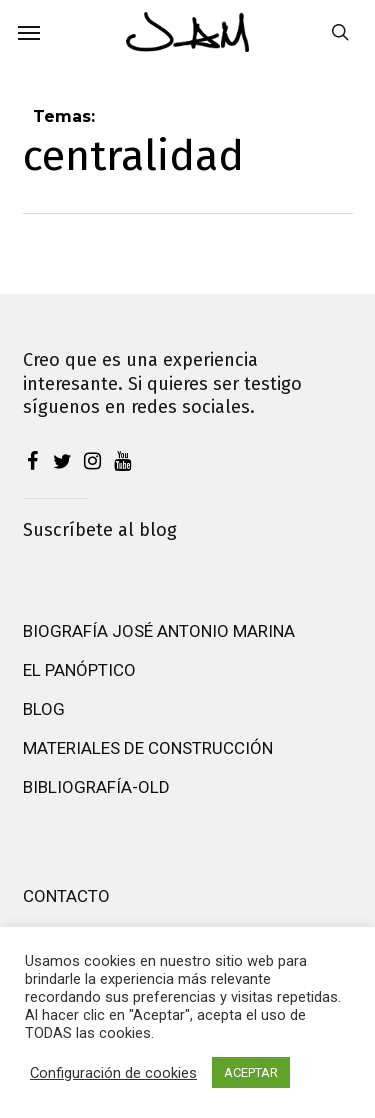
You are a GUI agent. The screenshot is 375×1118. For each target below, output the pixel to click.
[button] (29, 32)
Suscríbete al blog (100, 530)
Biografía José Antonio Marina (159, 631)
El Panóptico (79, 670)
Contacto (66, 896)
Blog (44, 709)
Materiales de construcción (148, 748)
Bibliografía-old (96, 787)
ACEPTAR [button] (251, 1072)
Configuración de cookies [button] (113, 1073)
